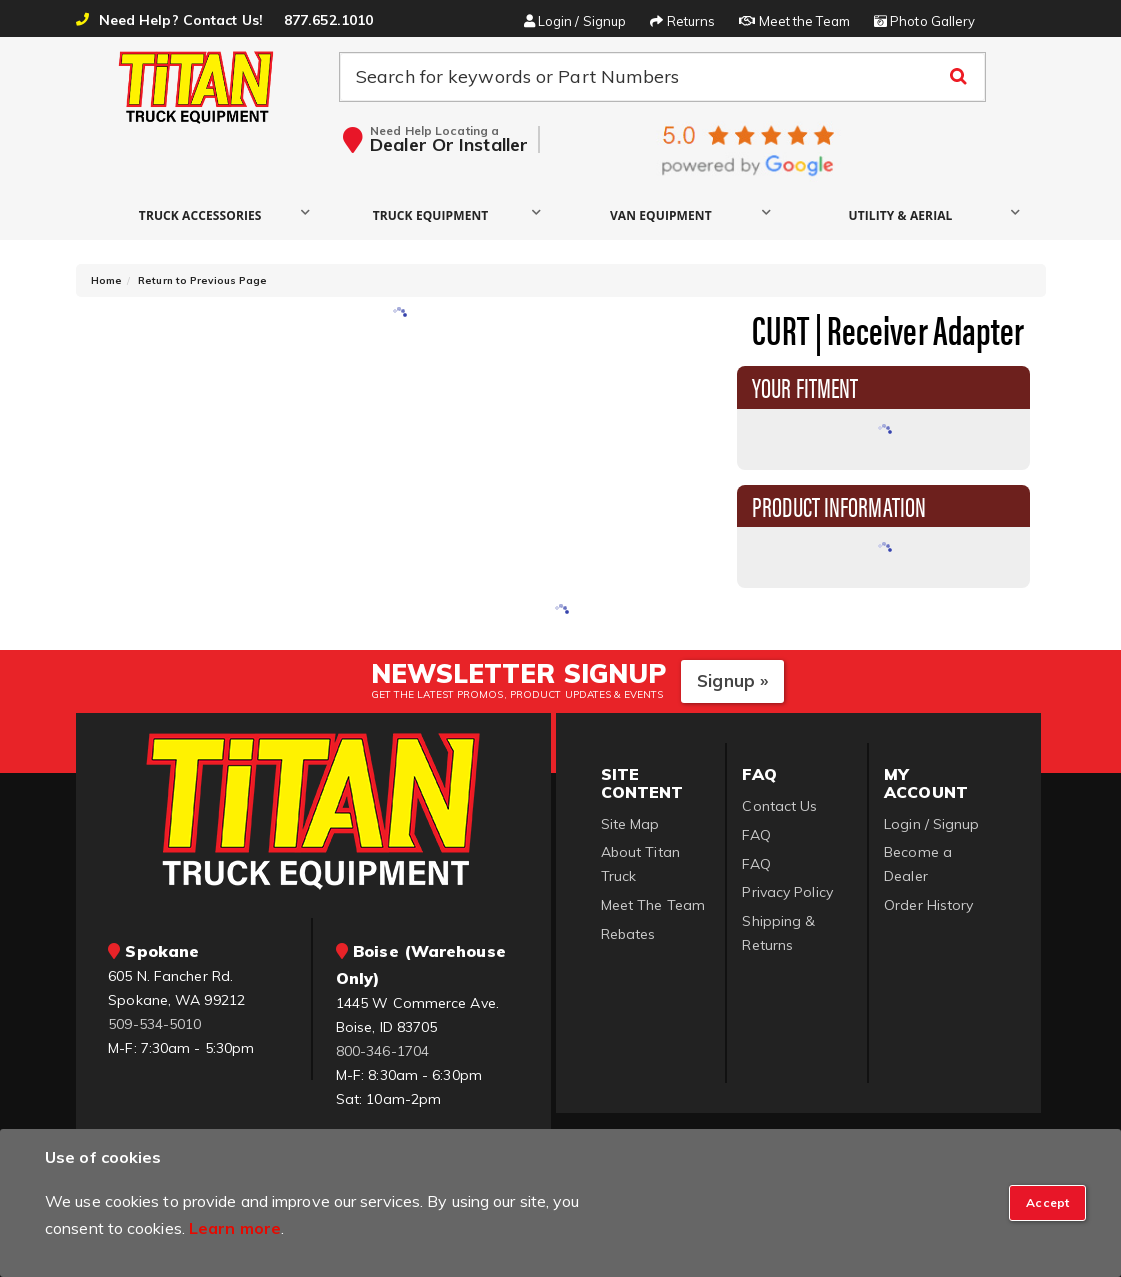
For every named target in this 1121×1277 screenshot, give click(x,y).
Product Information (839, 505)
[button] (205, 214)
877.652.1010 (328, 20)
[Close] (1047, 1203)
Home (106, 280)
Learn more (235, 1228)
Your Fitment (805, 386)
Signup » (732, 680)
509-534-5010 (154, 1024)
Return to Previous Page (202, 280)
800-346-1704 (382, 1051)
